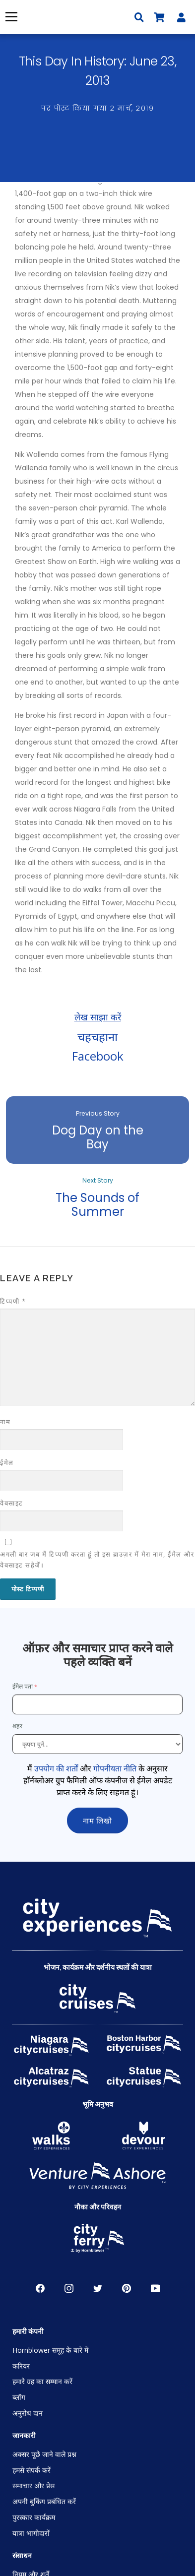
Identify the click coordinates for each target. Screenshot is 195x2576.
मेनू (9, 16)
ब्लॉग (18, 2397)
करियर (21, 2366)
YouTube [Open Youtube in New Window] (155, 2288)
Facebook (98, 1056)
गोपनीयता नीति (114, 1768)
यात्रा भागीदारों (31, 2533)
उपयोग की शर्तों (56, 1768)
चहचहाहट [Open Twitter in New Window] (97, 2288)
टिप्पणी (13, 1301)
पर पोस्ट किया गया (97, 108)
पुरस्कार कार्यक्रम (33, 2517)
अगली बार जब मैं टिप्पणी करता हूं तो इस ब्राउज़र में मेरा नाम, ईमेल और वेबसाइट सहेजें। (97, 1560)
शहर (18, 1726)
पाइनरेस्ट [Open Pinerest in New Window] (126, 2288)
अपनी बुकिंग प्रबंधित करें (44, 2501)
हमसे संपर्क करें (31, 2470)
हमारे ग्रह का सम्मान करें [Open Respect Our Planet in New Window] (42, 2381)
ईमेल (7, 1462)
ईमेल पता (22, 1686)
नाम (5, 1421)
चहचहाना (97, 1036)
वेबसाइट (11, 1503)
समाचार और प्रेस (33, 2485)
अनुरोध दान (27, 2413)
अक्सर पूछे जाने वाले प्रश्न (44, 2454)
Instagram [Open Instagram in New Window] (69, 2288)
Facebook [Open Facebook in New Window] (40, 2288)
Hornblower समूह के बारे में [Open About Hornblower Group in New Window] (50, 2350)
